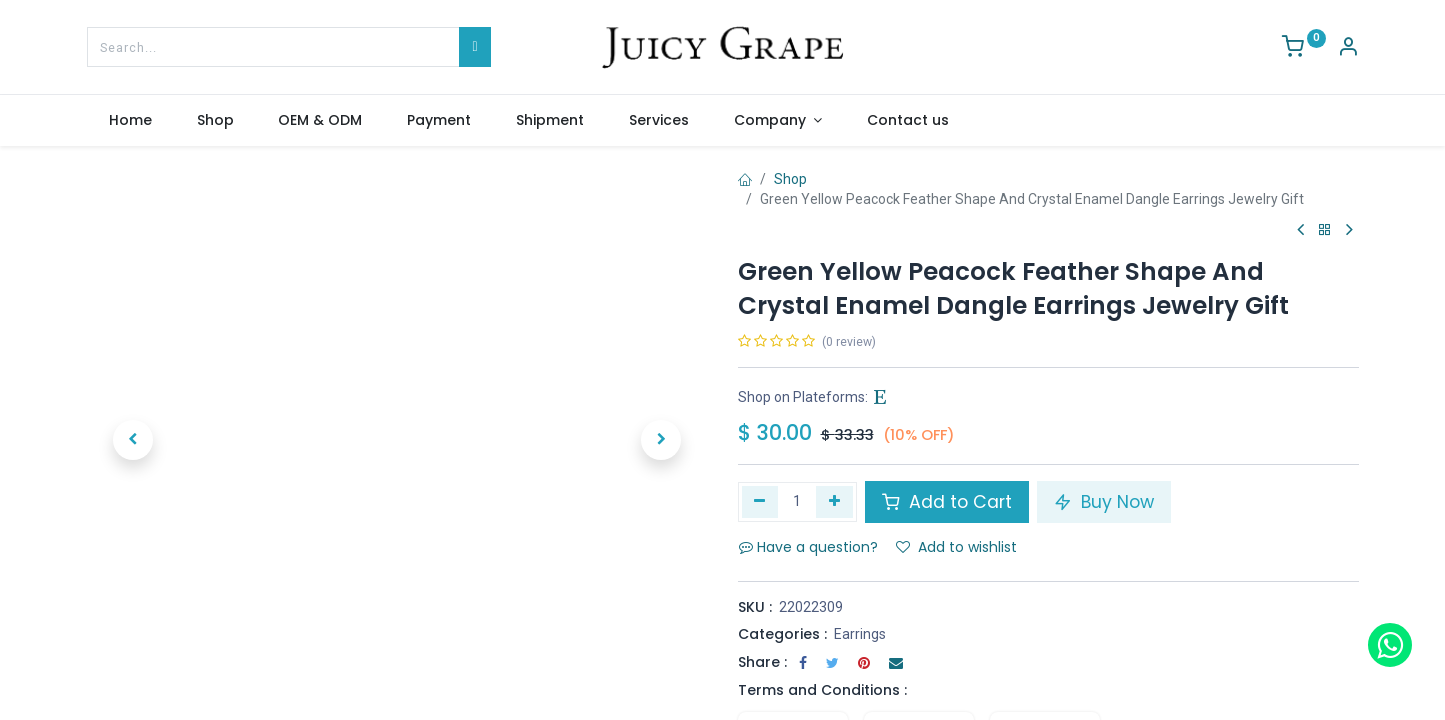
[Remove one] (760, 502)
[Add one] (834, 502)
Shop (790, 179)
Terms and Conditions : (822, 690)
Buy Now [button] (1104, 502)
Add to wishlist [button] (956, 547)
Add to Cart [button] (947, 502)
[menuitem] (131, 121)
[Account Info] (1348, 49)
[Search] (474, 47)
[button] (133, 440)
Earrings (860, 634)
